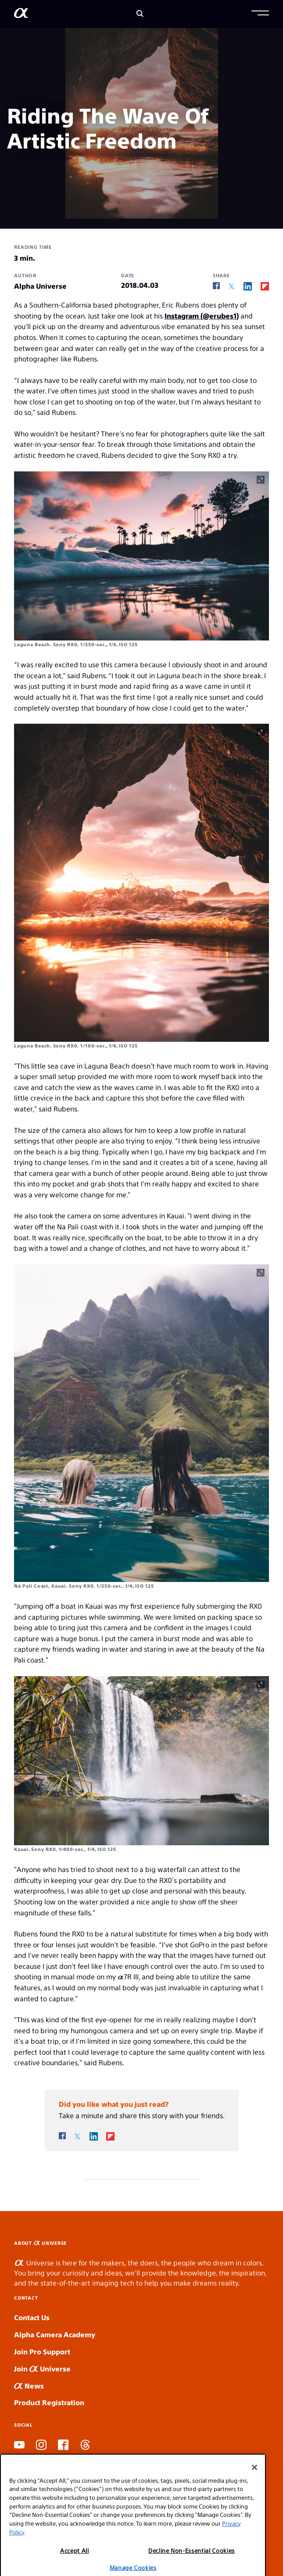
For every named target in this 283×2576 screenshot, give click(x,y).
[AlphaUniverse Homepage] (21, 14)
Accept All (74, 2561)
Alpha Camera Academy (54, 2334)
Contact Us (32, 2317)
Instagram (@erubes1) (202, 315)
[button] (260, 14)
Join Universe (42, 2368)
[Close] (254, 2478)
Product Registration (49, 2402)
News (29, 2385)
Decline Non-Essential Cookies (191, 2561)
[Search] (140, 14)
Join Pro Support (42, 2351)
